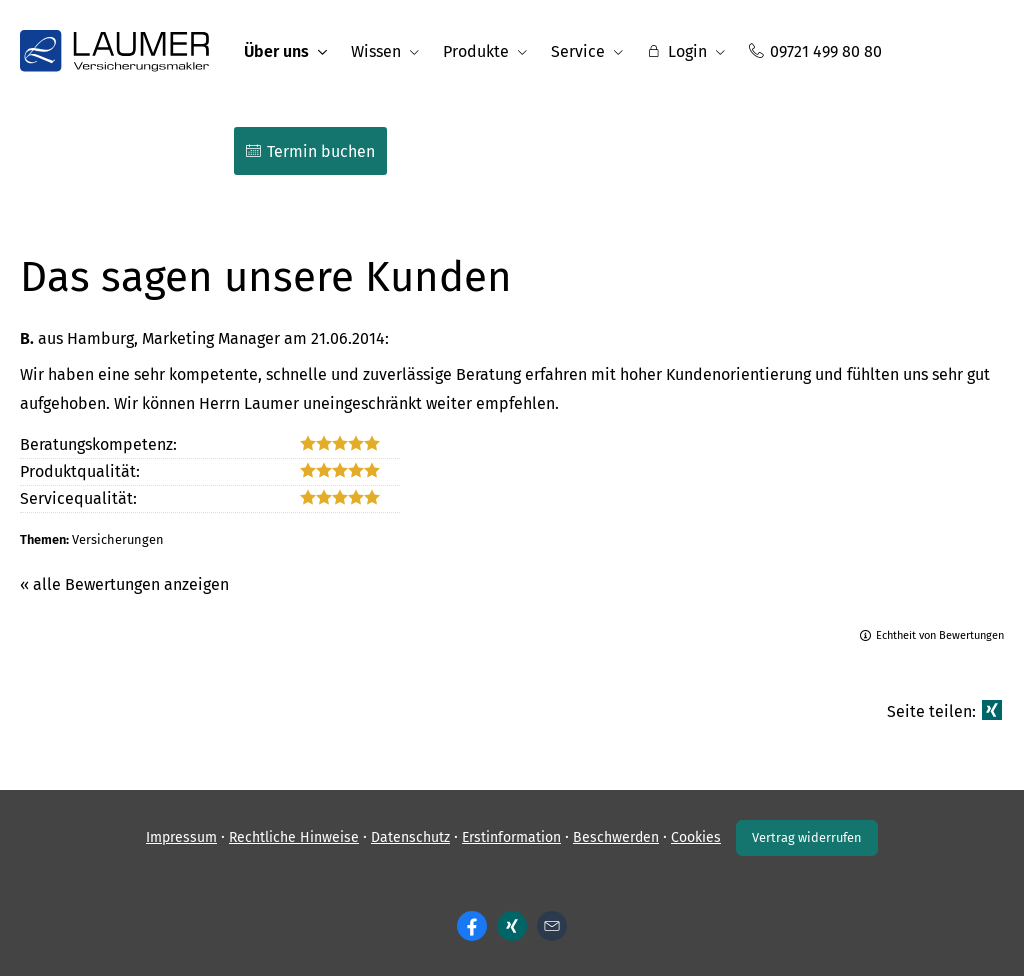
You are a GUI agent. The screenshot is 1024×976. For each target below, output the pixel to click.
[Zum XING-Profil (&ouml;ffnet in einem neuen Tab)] (512, 926)
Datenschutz (410, 837)
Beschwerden (616, 837)
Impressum (181, 837)
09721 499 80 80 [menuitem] (815, 51)
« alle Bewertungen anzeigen (124, 584)
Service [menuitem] (578, 51)
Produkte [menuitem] (476, 51)
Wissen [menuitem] (376, 51)
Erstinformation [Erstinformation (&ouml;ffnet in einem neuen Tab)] (511, 837)
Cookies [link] (696, 837)
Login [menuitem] (677, 51)
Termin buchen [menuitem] (310, 151)
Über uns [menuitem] (276, 51)
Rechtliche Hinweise (294, 837)
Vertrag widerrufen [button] (807, 837)
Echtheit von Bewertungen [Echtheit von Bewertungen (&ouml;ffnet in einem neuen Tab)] (940, 635)
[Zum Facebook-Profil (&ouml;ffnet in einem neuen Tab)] (472, 926)
